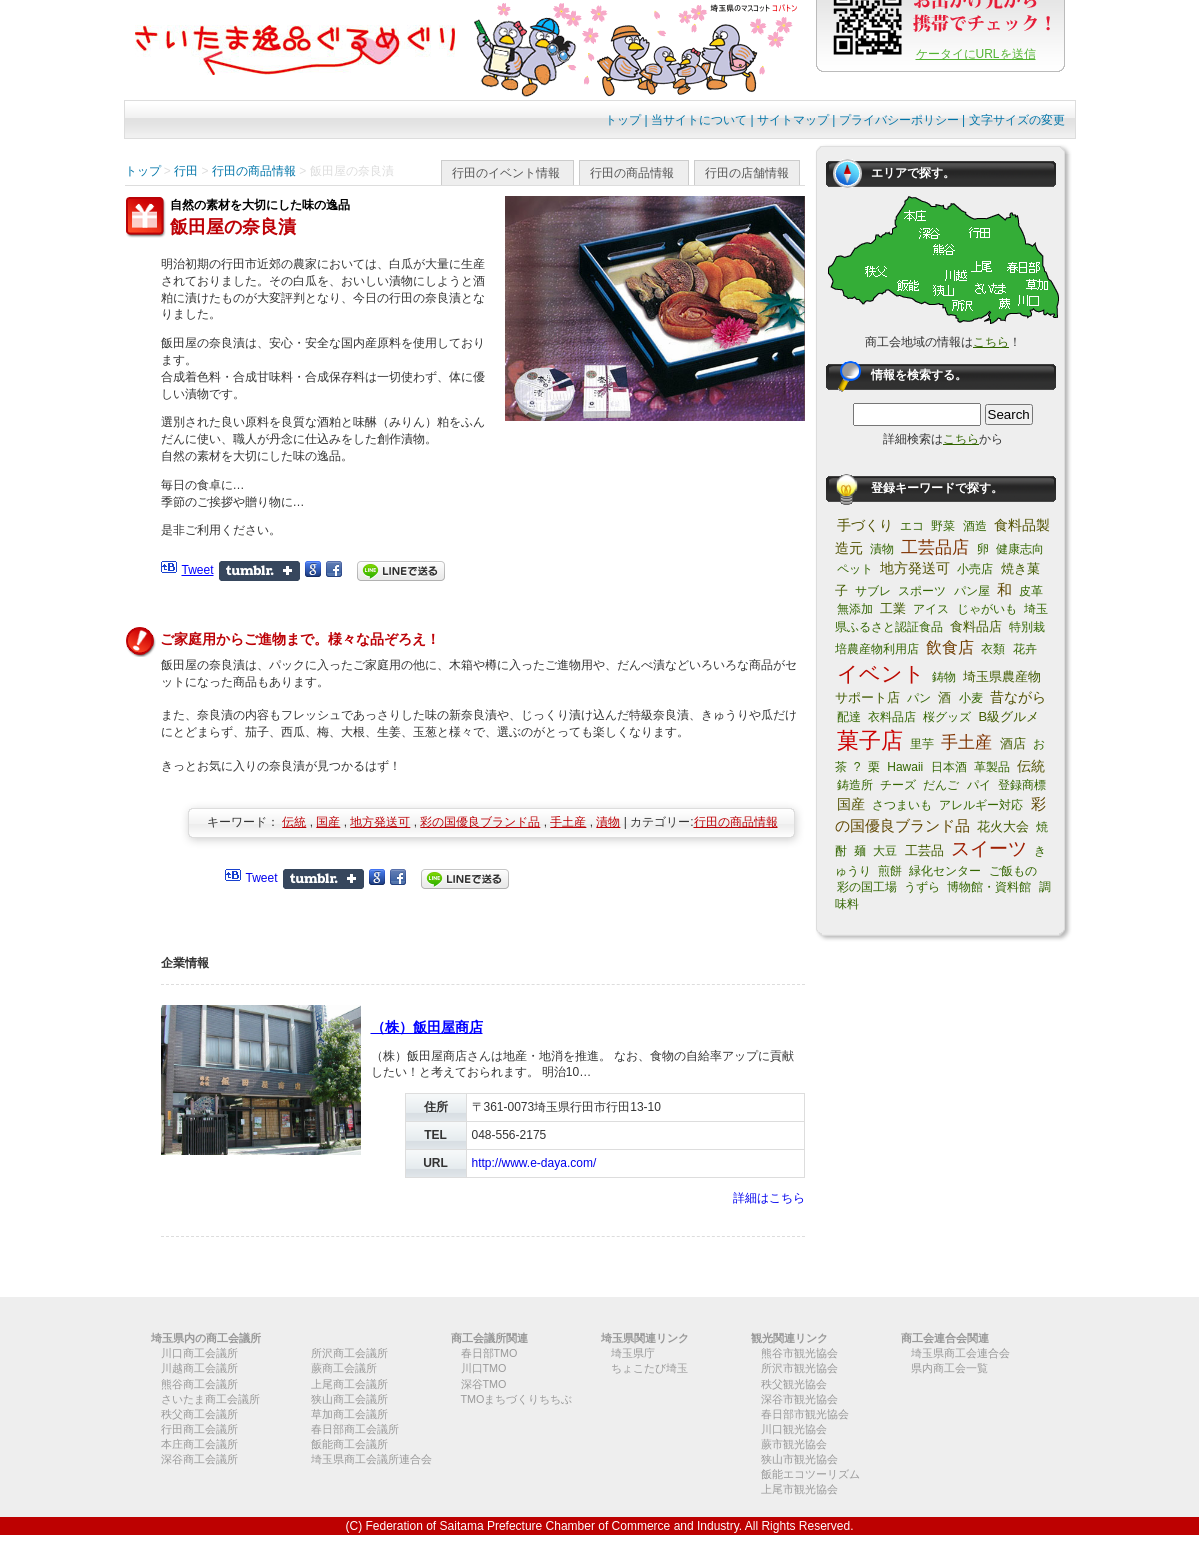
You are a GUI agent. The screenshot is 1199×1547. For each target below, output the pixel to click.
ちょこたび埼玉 (649, 1368)
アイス (931, 609)
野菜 (943, 526)
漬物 (608, 822)
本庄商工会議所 (199, 1444)
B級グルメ (1009, 716)
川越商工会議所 (199, 1368)
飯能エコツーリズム (810, 1474)
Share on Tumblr (259, 571)
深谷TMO (484, 1384)
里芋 (922, 744)
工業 (893, 608)
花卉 (1025, 649)
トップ (623, 120)
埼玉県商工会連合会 (960, 1353)
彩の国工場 (867, 887)
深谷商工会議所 (199, 1459)
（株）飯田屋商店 (427, 1027)
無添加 (855, 609)
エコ (912, 526)
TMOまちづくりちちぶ (517, 1399)
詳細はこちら (769, 1198)
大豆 (885, 851)
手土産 (568, 822)
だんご (941, 785)
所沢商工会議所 (349, 1353)
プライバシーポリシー (899, 120)
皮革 (1031, 591)
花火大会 (1003, 826)
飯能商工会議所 (349, 1444)
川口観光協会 (794, 1429)
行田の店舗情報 (747, 173)
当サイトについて (699, 120)
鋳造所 (855, 785)
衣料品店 (892, 717)
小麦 (971, 698)
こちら (991, 342)
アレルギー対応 (981, 805)
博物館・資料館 (989, 887)
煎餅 (890, 871)
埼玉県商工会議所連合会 (371, 1459)
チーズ (898, 785)
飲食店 (950, 647)
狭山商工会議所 (349, 1399)
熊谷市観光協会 (799, 1353)
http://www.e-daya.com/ (534, 1163)
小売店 (975, 569)
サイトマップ (793, 120)
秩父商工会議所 (199, 1414)
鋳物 (944, 677)
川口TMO (484, 1368)
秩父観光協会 (794, 1384)
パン (919, 698)
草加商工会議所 (349, 1414)
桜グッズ (947, 717)
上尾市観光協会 (799, 1489)
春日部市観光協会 (805, 1414)
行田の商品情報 (632, 173)
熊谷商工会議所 (199, 1384)
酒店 (1013, 743)
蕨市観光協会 (794, 1444)
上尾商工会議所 (349, 1384)
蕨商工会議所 (344, 1368)
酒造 (975, 526)
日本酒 (949, 767)
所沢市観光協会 (799, 1368)
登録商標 (1022, 785)
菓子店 (870, 740)
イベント (881, 673)
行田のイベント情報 (506, 173)
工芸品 (924, 850)
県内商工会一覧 (949, 1368)
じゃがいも (987, 609)
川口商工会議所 (199, 1353)
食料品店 (976, 626)
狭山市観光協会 (799, 1459)
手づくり (865, 525)
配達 (849, 717)
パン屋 (972, 591)
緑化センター (945, 871)
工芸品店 (935, 547)
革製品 (992, 767)
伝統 (294, 822)
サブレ (873, 591)
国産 (328, 822)
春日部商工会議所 (355, 1429)
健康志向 (1020, 549)
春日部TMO (489, 1353)
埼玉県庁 (633, 1353)
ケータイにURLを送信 (976, 54)
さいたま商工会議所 (210, 1399)
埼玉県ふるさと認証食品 (941, 618)
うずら (922, 887)
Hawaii (905, 767)
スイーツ (989, 848)
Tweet (198, 570)
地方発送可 (380, 822)
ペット (855, 569)
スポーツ (922, 591)
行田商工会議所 (199, 1429)
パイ (979, 785)
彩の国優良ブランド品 (480, 822)
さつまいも (902, 805)
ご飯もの (1013, 871)
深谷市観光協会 (799, 1399)
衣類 (993, 649)
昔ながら (1018, 697)
